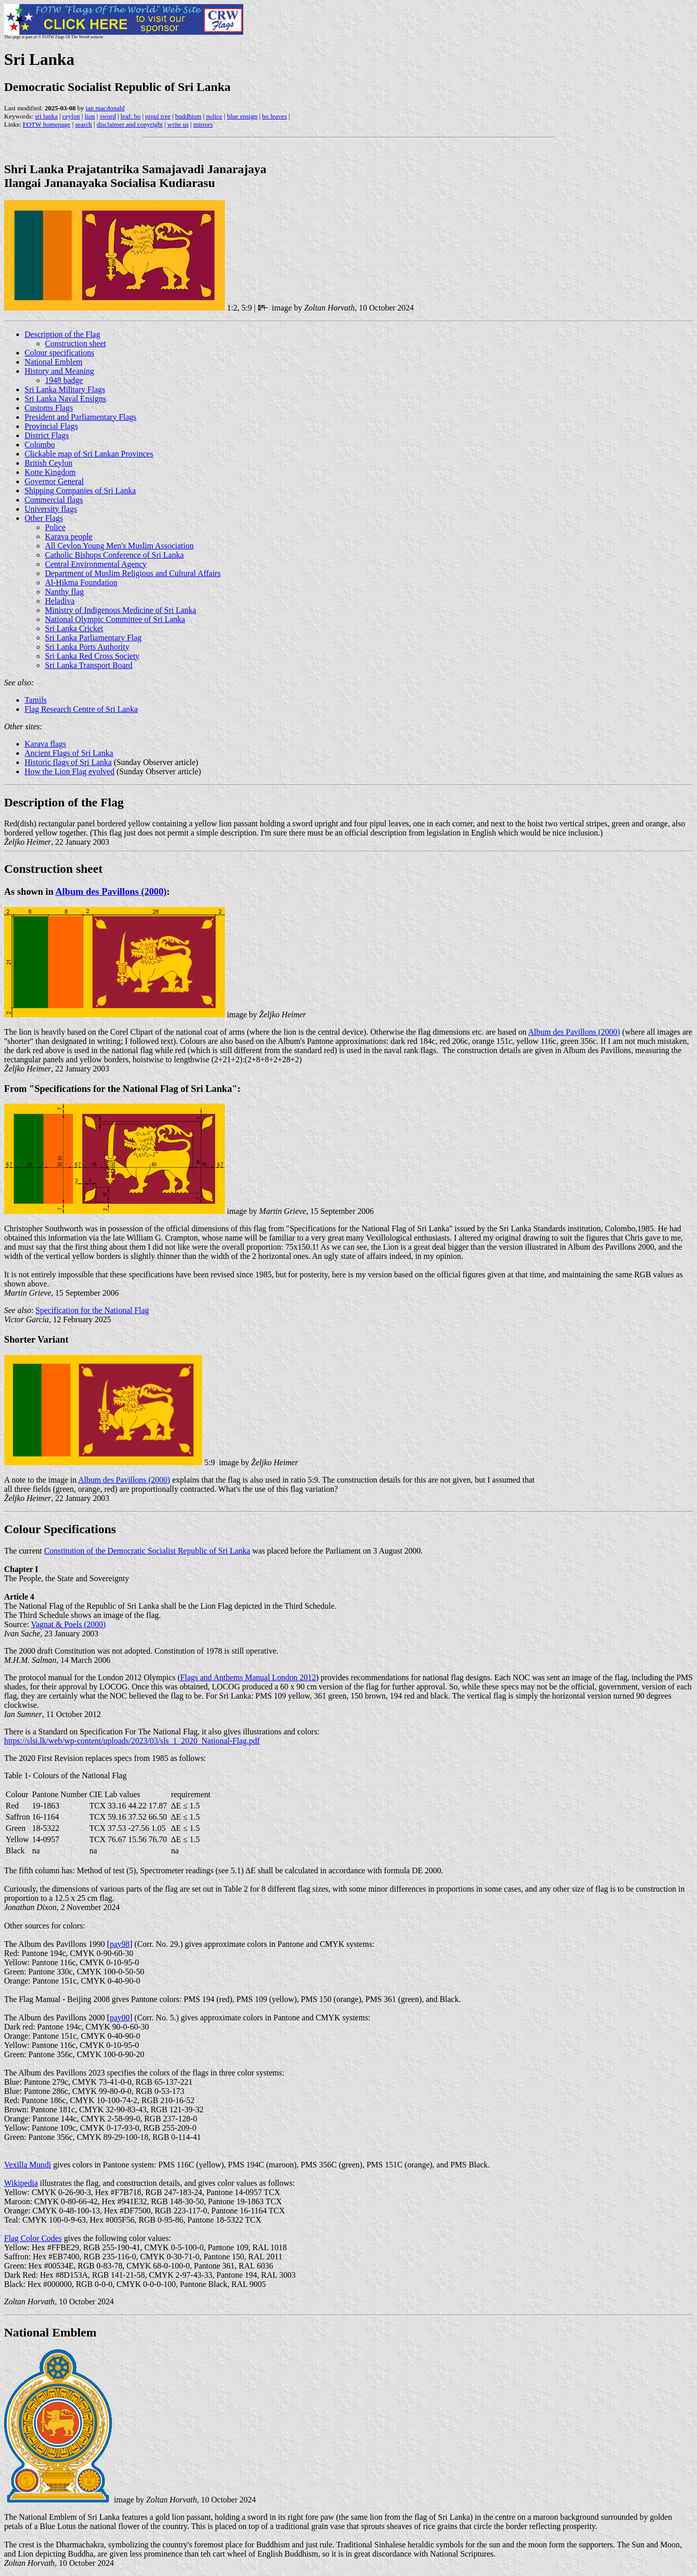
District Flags (47, 435)
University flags (51, 509)
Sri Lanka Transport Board (88, 665)
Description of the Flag (62, 334)
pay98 (120, 1944)
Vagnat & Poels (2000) (68, 1624)
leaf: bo (131, 116)
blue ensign (242, 116)
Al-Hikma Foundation (81, 582)
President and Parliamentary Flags (80, 417)
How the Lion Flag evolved (69, 771)
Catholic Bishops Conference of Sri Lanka (114, 555)
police (214, 116)
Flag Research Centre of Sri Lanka (81, 709)
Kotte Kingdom (50, 472)
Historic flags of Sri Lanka (68, 762)
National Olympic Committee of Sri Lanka (115, 619)
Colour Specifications (60, 1529)
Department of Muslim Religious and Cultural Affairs (133, 573)
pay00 (120, 2017)
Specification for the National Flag (92, 1310)
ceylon (71, 116)
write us (178, 124)
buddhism (188, 116)
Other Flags (44, 518)
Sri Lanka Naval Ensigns (65, 398)
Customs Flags (49, 407)
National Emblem (53, 361)
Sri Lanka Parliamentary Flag (93, 637)
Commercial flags (54, 499)
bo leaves (274, 116)
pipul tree (157, 116)
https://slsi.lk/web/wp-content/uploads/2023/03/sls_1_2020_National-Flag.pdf (132, 1740)
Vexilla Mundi (27, 2164)
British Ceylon (49, 463)
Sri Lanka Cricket (74, 628)
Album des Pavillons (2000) (111, 891)
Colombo (40, 444)
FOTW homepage (46, 124)
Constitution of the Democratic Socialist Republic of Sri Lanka (147, 1550)
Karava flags (45, 744)
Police (55, 527)
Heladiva (60, 601)
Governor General (54, 481)
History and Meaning (59, 371)
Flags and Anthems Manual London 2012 (248, 1677)
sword (108, 116)
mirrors (203, 124)
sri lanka (46, 116)
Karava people (68, 536)
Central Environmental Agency (96, 564)
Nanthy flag (64, 591)
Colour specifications (59, 352)
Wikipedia (21, 2183)
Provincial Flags (51, 426)
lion (90, 116)
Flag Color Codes (33, 2238)
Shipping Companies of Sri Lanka (80, 490)
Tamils (36, 700)
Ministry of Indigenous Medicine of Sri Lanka (120, 610)
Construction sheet (75, 343)
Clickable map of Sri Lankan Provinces (89, 453)
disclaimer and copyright (129, 124)
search (83, 124)
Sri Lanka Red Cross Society (92, 656)
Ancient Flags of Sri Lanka (69, 753)
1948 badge (64, 380)
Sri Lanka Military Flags (65, 389)
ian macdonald (105, 108)
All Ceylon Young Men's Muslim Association (119, 545)
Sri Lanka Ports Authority (87, 646)
